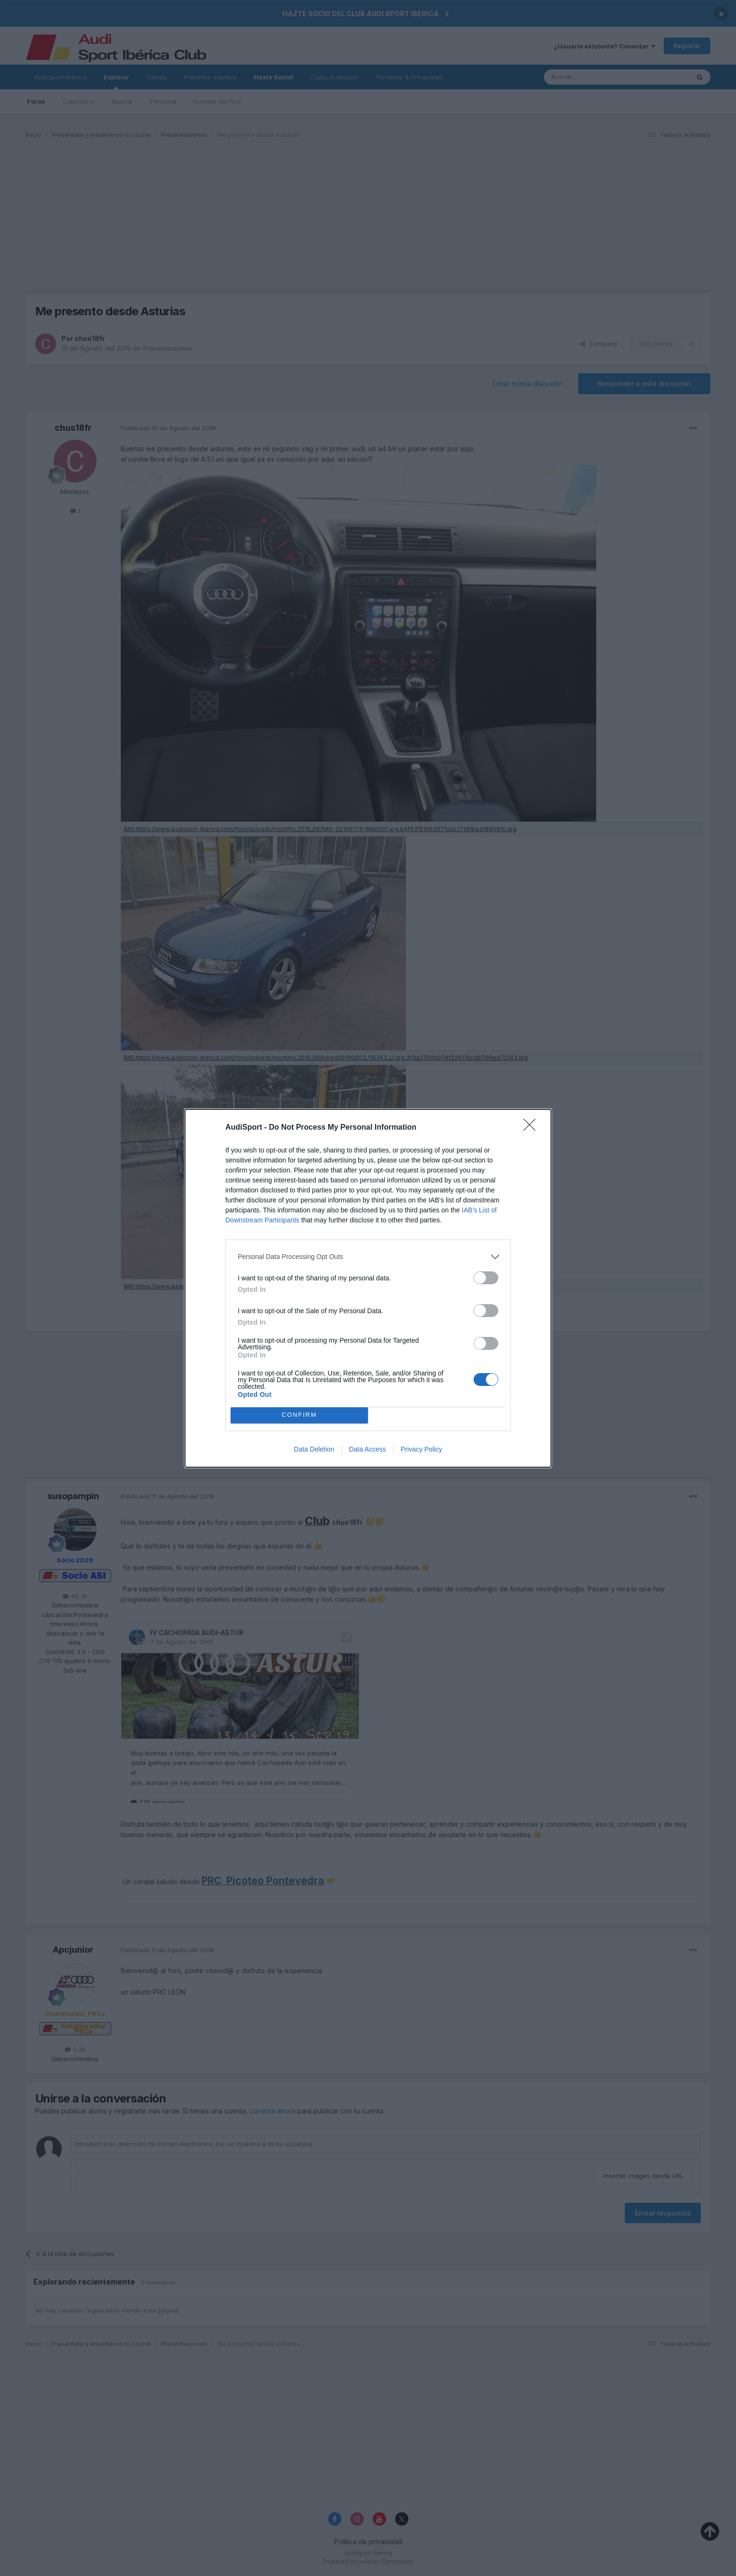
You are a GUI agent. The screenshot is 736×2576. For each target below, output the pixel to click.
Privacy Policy (421, 1449)
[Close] (532, 1128)
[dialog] (368, 1288)
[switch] (486, 1277)
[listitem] (368, 1257)
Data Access (367, 1449)
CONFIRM (299, 1414)
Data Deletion (314, 1449)
